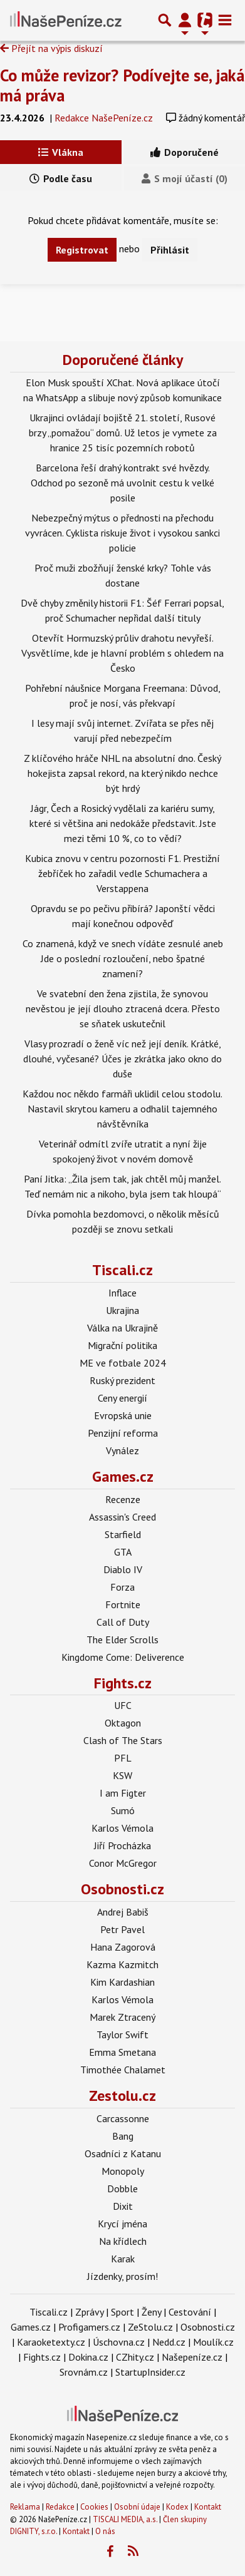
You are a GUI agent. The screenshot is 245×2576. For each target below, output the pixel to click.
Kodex (178, 2507)
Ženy (151, 2312)
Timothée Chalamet (122, 2069)
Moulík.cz (213, 2342)
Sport (122, 2312)
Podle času (60, 178)
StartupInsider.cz (150, 2372)
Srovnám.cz (84, 2372)
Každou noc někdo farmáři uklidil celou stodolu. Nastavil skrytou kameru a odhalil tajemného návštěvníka (122, 1108)
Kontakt (207, 2507)
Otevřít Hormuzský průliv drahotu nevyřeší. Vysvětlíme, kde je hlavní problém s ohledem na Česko (122, 653)
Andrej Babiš (123, 1912)
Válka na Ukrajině (122, 1327)
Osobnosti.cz (122, 1889)
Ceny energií (122, 1398)
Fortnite (122, 1604)
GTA (123, 1552)
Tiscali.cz (122, 1270)
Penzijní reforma (123, 1433)
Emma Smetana (122, 2052)
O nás (105, 2531)
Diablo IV (122, 1569)
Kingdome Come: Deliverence (122, 1657)
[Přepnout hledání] (165, 20)
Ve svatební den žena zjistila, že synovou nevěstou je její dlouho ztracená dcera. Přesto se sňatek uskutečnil (123, 1008)
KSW (122, 1775)
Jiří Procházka (122, 1845)
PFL (123, 1758)
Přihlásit (169, 250)
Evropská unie (123, 1415)
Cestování (190, 2312)
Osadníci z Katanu (123, 2153)
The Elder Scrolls (122, 1639)
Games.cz (123, 1476)
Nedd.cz (168, 2342)
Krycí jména (122, 2223)
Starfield (123, 1534)
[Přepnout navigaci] (185, 20)
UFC (123, 1705)
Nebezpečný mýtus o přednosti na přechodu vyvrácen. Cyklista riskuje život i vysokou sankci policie (122, 532)
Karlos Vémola (122, 1828)
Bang (122, 2136)
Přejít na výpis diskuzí (51, 48)
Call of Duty (122, 1622)
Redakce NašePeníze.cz (104, 117)
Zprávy (89, 2312)
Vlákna (60, 152)
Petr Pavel (122, 1929)
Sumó (123, 1810)
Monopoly (123, 2171)
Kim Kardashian (122, 1982)
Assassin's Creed (122, 1517)
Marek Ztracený (122, 2017)
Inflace (122, 1292)
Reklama (25, 2507)
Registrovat (82, 250)
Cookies (94, 2507)
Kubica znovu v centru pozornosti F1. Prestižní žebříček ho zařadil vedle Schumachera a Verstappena (122, 873)
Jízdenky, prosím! (122, 2276)
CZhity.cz (135, 2357)
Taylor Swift (122, 2034)
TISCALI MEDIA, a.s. (125, 2519)
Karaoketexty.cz (51, 2342)
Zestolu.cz (122, 2095)
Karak (123, 2258)
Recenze (122, 1499)
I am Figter (123, 1793)
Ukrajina (122, 1310)
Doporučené (184, 152)
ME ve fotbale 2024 (123, 1363)
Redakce (60, 2507)
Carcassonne (122, 2118)
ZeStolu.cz (150, 2327)
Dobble (122, 2188)
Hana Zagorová (122, 1947)
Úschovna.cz (119, 2342)
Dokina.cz (88, 2357)
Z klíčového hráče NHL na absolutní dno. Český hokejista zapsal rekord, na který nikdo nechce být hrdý (122, 773)
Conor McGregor (123, 1863)
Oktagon (123, 1722)
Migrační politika (122, 1345)
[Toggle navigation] (225, 20)
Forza (122, 1587)
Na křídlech (123, 2241)
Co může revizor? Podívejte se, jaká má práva (122, 85)
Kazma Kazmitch (122, 1964)
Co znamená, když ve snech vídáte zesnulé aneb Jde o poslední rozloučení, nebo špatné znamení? (123, 958)
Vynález (122, 1450)
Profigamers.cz (89, 2327)
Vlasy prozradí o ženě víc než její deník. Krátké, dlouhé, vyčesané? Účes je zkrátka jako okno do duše (122, 1058)
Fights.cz (123, 1683)
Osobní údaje (137, 2507)
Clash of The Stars (122, 1740)
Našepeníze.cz (192, 2357)
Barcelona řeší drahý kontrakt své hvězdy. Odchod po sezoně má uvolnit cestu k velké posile (122, 482)
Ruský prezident (122, 1380)
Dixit (123, 2206)
